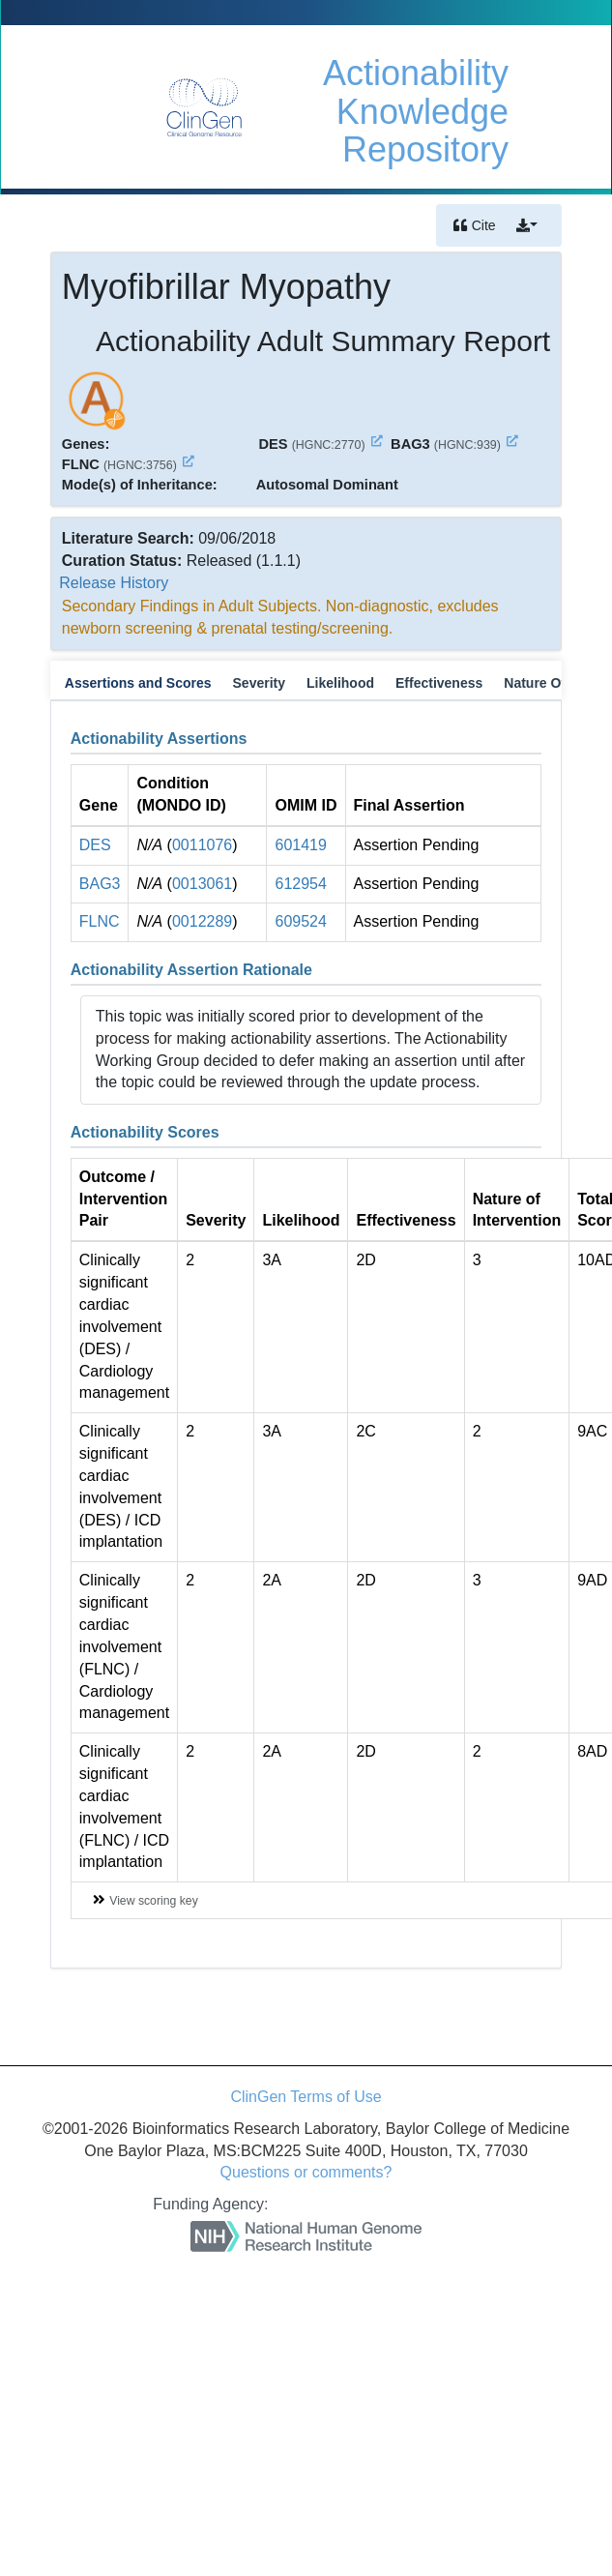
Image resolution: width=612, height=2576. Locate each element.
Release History (113, 583)
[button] (527, 225)
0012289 (202, 921)
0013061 (202, 883)
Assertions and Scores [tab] (138, 683)
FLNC (99, 921)
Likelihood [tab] (340, 683)
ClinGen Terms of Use (305, 2096)
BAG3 (100, 883)
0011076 (202, 845)
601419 (300, 845)
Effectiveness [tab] (438, 683)
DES (95, 845)
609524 (300, 921)
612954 (300, 883)
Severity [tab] (259, 683)
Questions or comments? (306, 2172)
